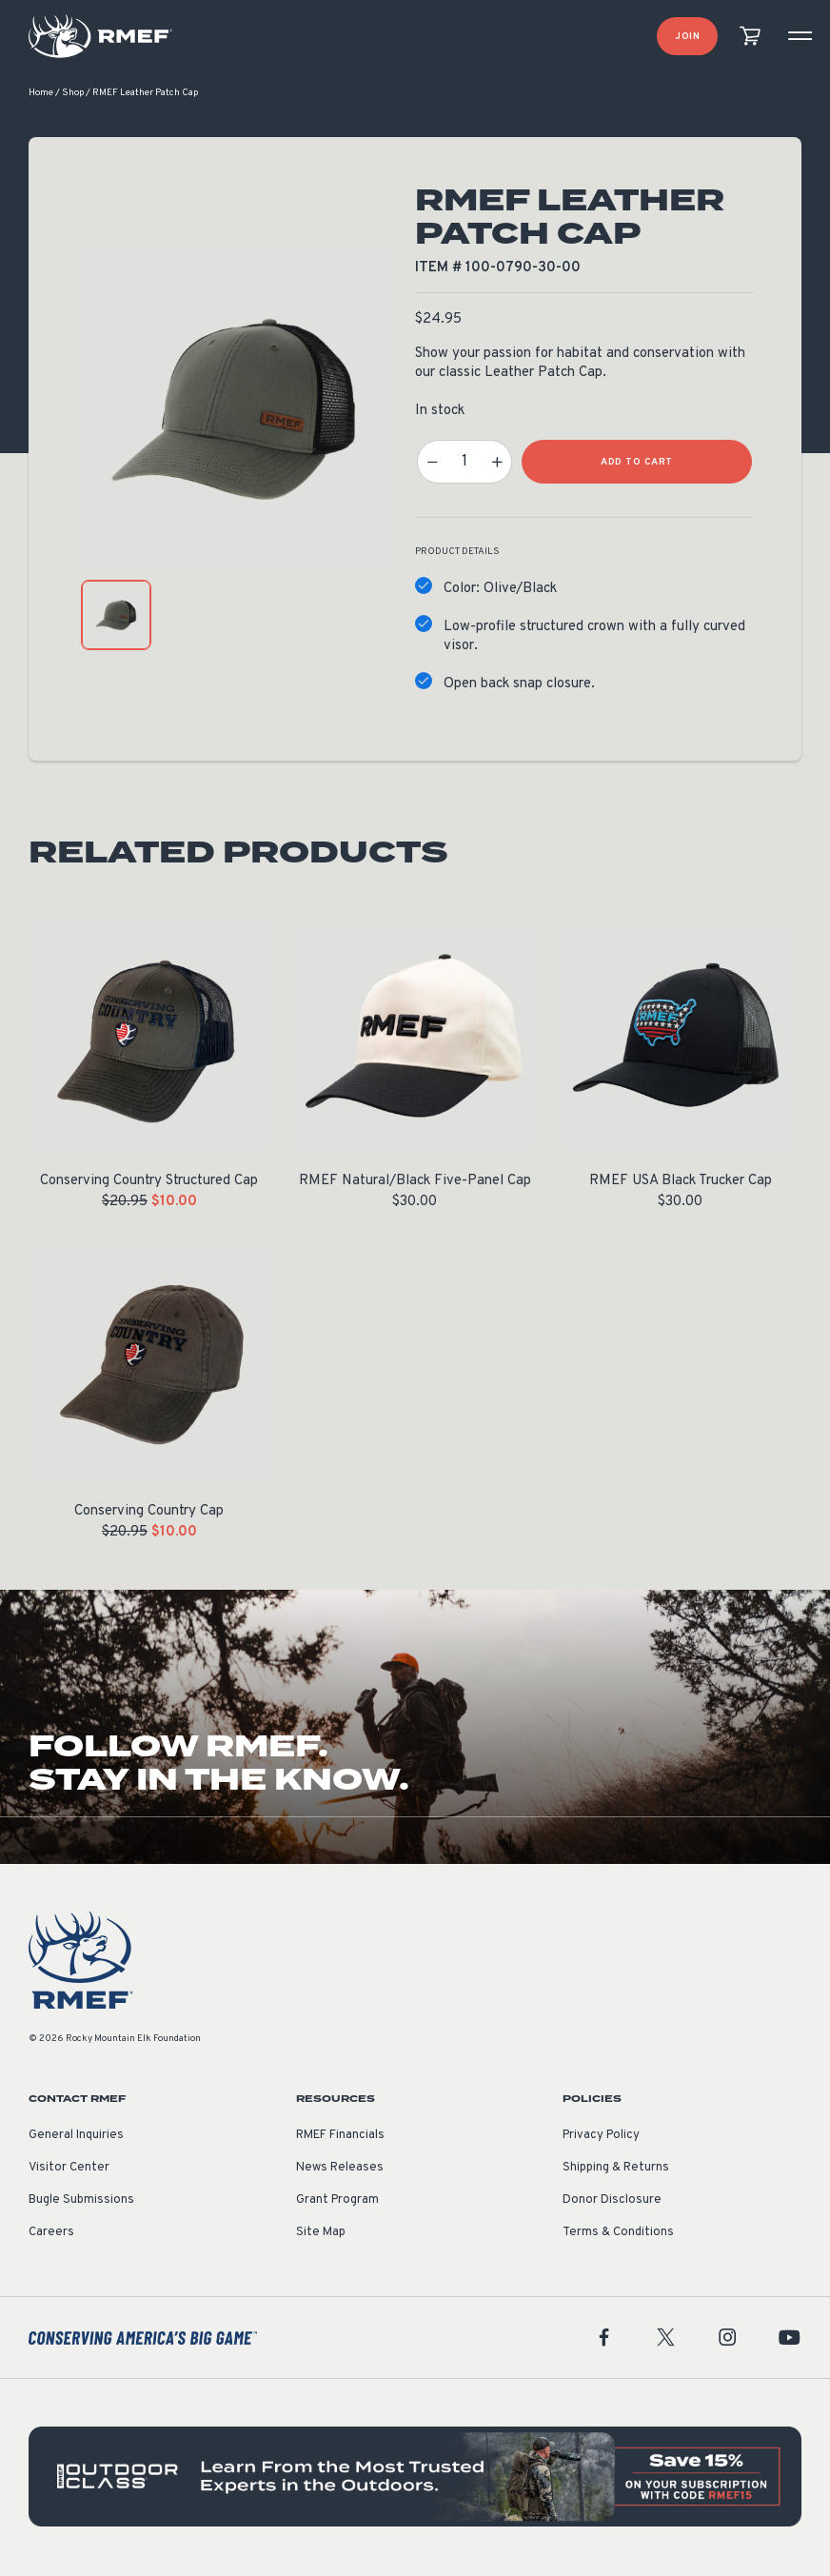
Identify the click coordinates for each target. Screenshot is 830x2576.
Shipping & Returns (616, 2169)
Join (687, 36)
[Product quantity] (464, 464)
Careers (51, 2234)
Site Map (321, 2234)
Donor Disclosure (612, 2201)
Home (41, 95)
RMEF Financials (340, 2137)
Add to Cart (637, 464)
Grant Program (337, 2201)
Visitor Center (69, 2169)
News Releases (340, 2169)
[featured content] (415, 2477)
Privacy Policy (601, 2137)
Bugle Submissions (81, 2201)
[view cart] (750, 36)
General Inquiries (76, 2137)
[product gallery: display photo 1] (116, 617)
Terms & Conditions (618, 2234)
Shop (73, 95)
